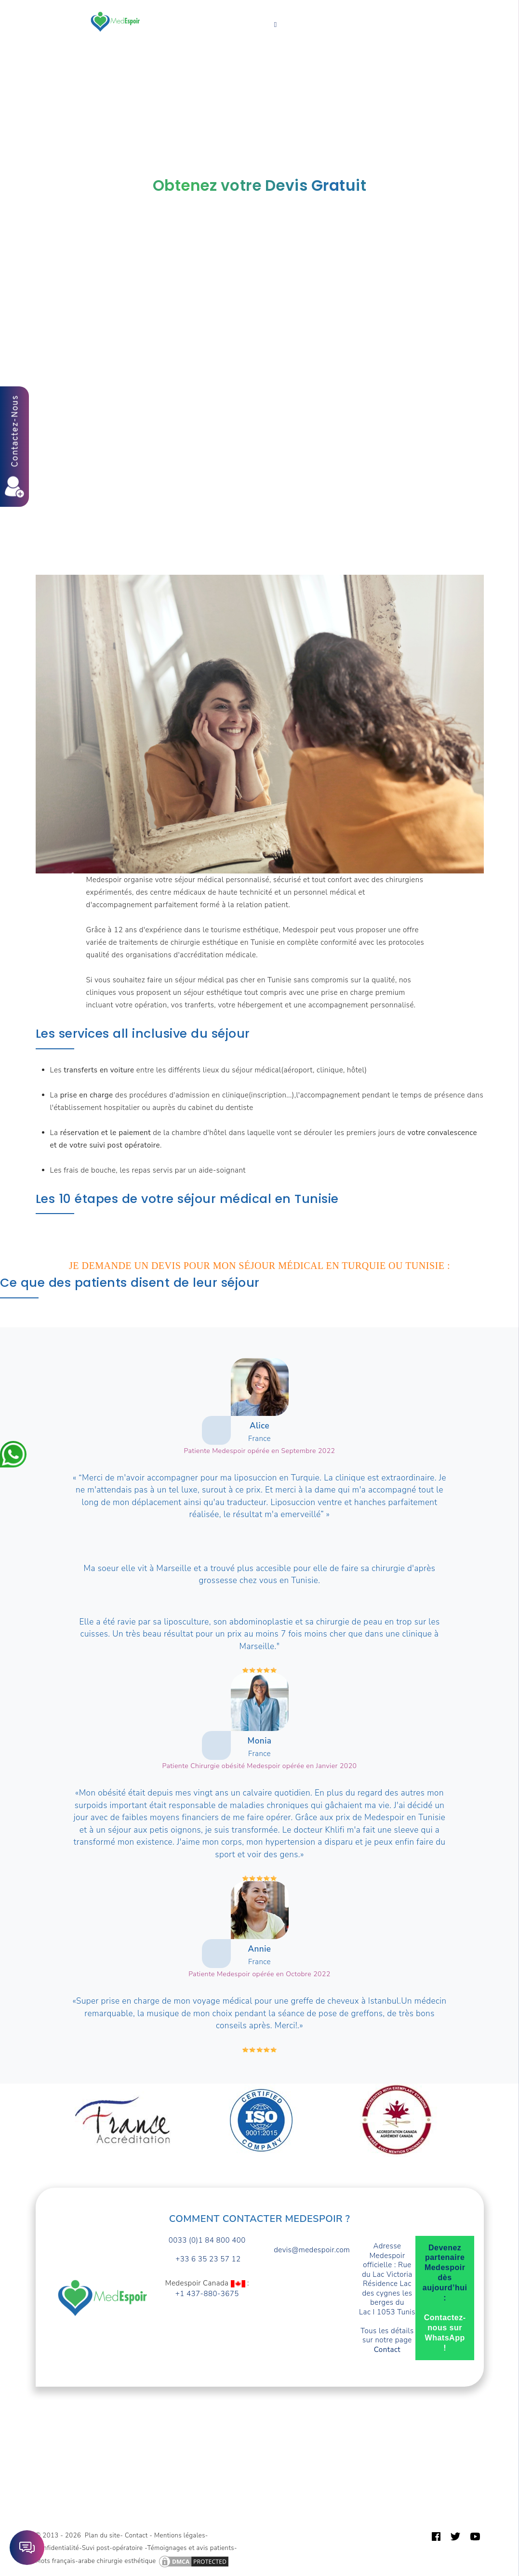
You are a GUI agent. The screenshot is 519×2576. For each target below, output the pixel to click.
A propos (387, 9)
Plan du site (102, 2535)
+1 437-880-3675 (207, 2294)
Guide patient (172, 34)
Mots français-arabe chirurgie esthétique (96, 2561)
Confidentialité (58, 2548)
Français (275, 34)
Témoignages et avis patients (190, 2548)
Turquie (342, 9)
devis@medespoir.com (312, 2250)
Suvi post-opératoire (112, 2548)
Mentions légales (179, 2535)
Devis (157, 21)
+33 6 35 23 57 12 (207, 2259)
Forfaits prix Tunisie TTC (269, 9)
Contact (226, 34)
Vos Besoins (187, 9)
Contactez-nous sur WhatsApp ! (445, 2332)
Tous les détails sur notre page (386, 2340)
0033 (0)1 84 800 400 (207, 2240)
